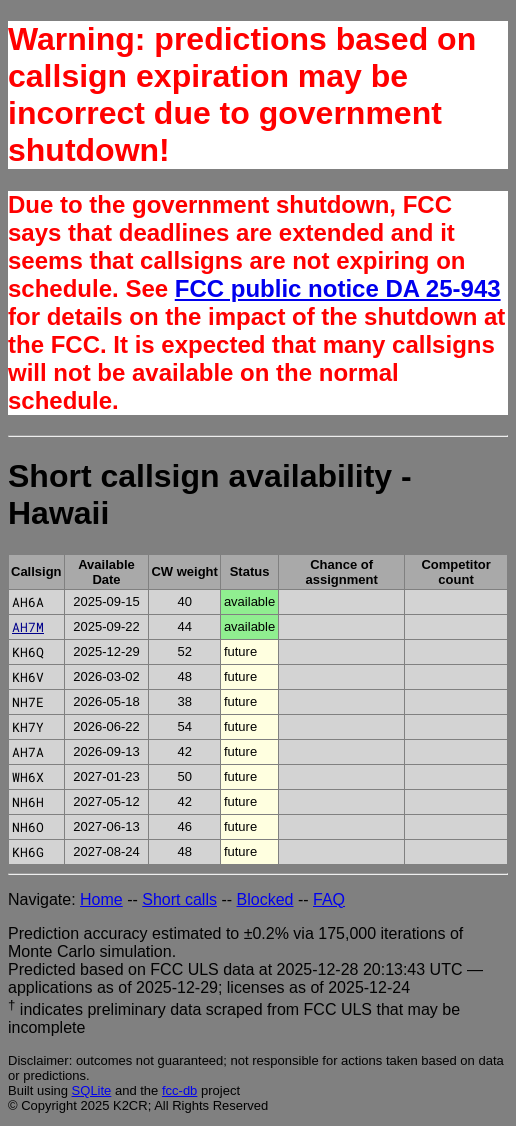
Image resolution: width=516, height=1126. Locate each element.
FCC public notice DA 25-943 (338, 288)
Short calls (179, 899)
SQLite (92, 1090)
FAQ (329, 899)
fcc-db (179, 1090)
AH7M (28, 627)
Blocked (265, 899)
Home (101, 899)
